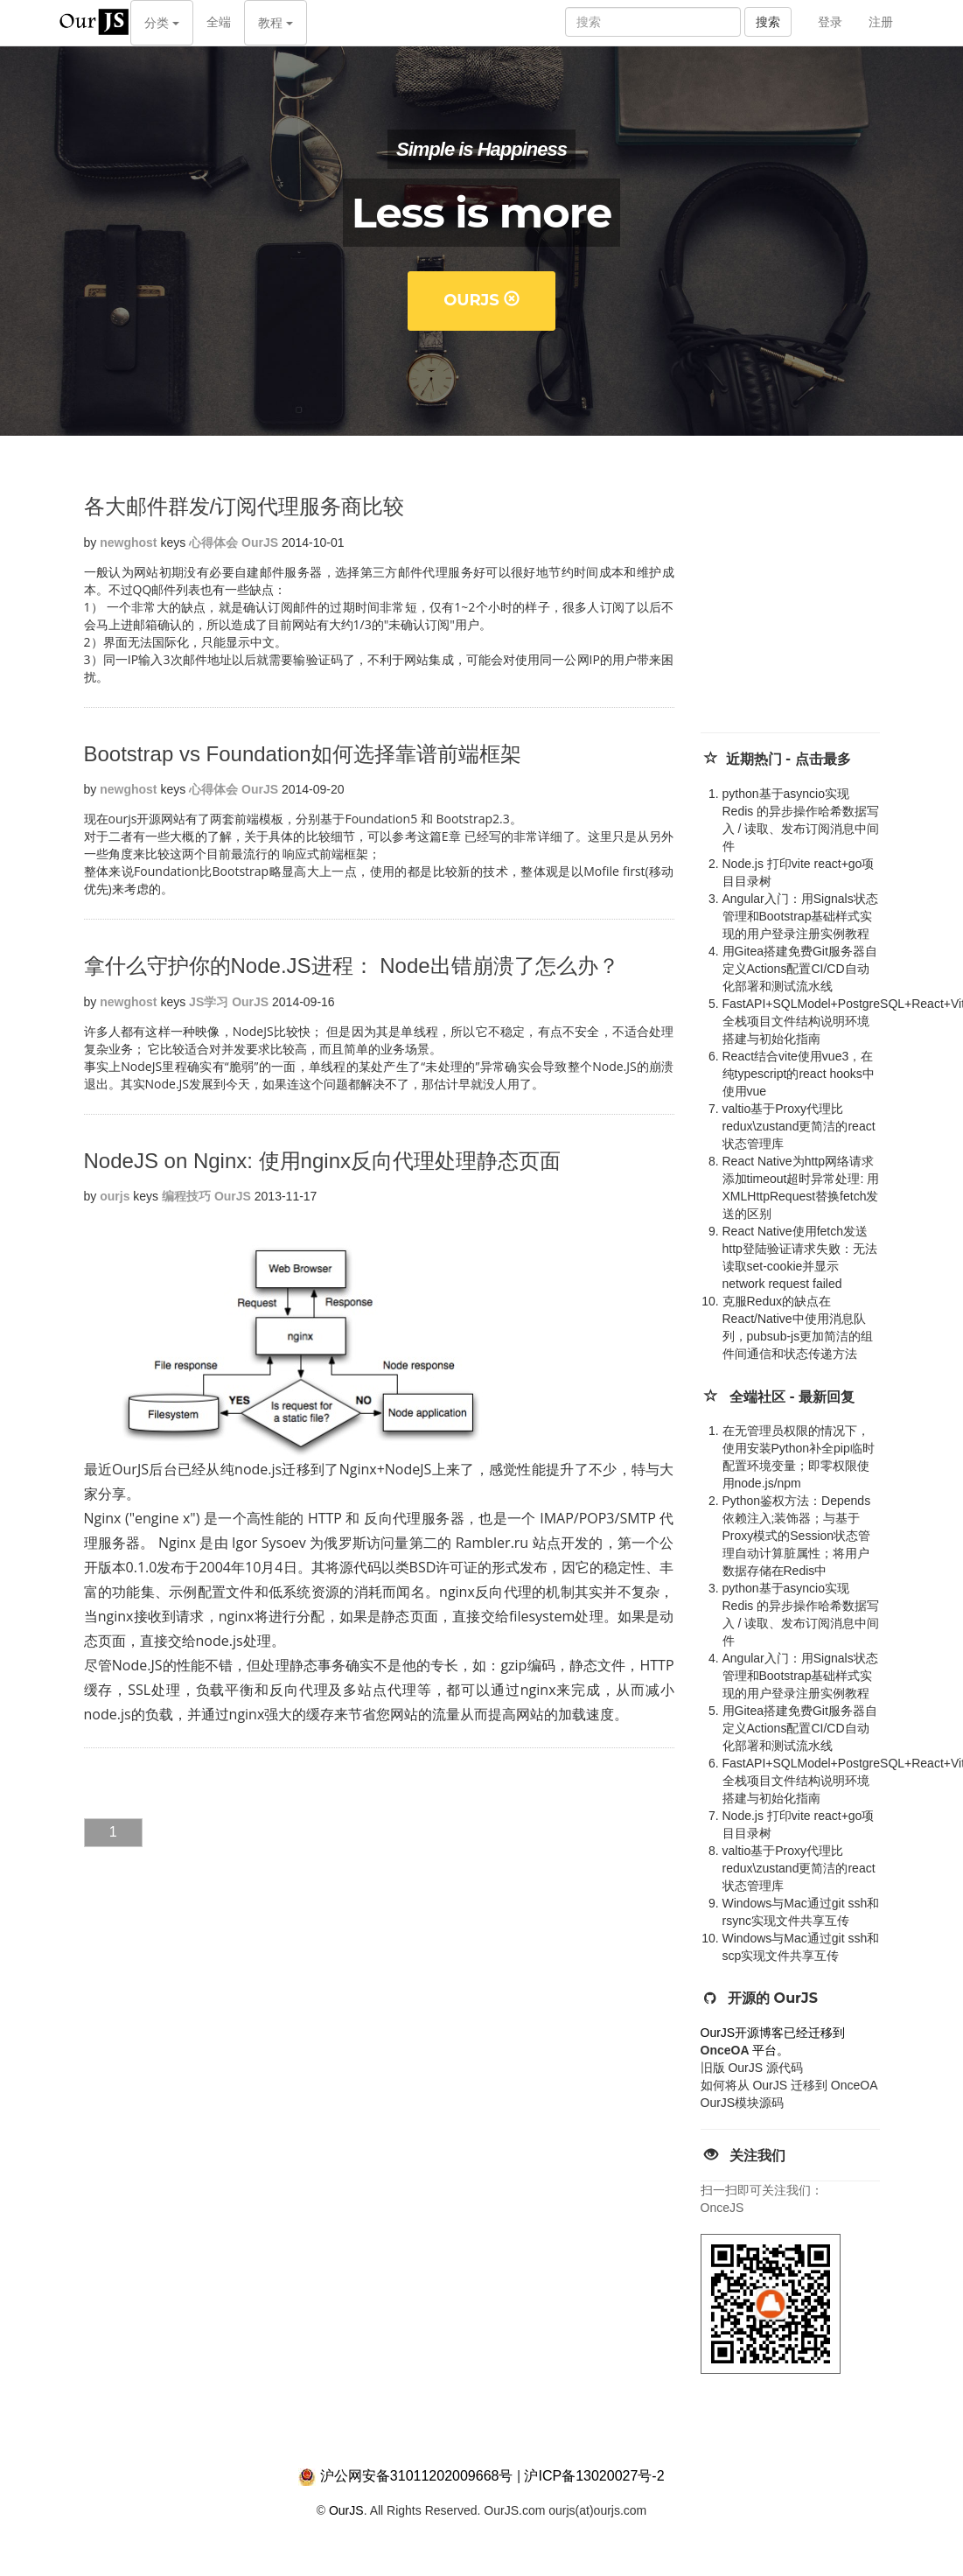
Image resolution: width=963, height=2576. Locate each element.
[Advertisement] (828, 601)
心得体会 (213, 543)
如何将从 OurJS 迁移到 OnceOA (789, 2085)
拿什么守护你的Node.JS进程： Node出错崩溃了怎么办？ (351, 965)
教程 (275, 23)
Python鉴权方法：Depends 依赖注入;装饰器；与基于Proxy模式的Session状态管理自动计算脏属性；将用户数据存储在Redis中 (796, 1536)
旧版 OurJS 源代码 (752, 2068)
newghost (128, 543)
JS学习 (208, 1002)
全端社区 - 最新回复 (792, 1397)
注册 (881, 22)
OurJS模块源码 (743, 2103)
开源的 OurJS (773, 1998)
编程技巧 (186, 1196)
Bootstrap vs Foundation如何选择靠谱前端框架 (302, 754)
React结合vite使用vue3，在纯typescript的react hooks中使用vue (798, 1073)
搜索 (768, 22)
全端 (218, 22)
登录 (830, 22)
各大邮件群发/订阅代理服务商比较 (244, 506)
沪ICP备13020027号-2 (594, 2475)
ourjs (114, 1196)
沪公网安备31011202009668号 (416, 2475)
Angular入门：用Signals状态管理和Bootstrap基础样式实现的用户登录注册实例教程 (800, 916)
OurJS (481, 300)
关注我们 (757, 2155)
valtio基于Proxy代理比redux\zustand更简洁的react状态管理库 (799, 1126)
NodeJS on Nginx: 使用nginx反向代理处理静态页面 (322, 1160)
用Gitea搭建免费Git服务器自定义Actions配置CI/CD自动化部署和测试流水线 (799, 968)
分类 (161, 23)
